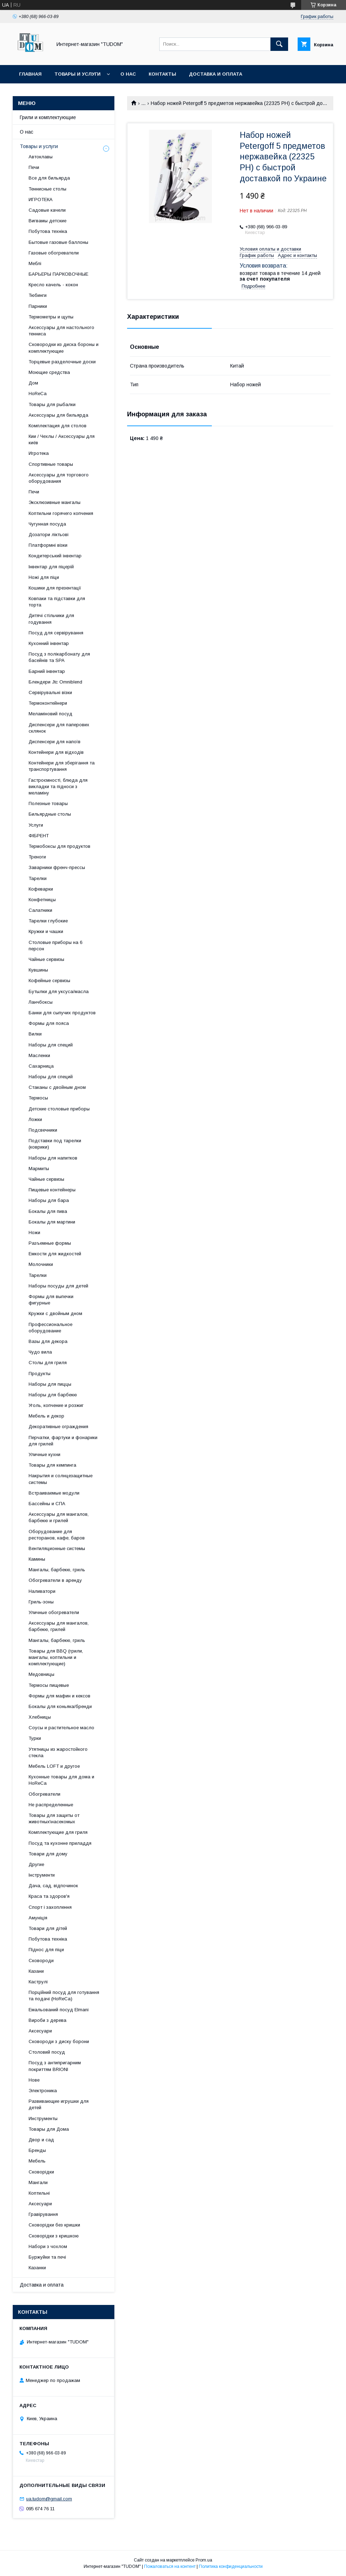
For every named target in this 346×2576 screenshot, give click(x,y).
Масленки (39, 1055)
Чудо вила (40, 1352)
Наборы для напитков (53, 1158)
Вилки (35, 1034)
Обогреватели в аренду (55, 1580)
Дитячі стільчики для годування (51, 618)
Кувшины (38, 970)
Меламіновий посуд (50, 713)
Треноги (37, 856)
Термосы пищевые (49, 1685)
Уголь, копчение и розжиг (56, 1405)
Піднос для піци (46, 1949)
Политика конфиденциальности (231, 2566)
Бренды (37, 2150)
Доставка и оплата (215, 74)
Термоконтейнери (48, 703)
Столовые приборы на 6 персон (55, 945)
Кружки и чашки (46, 931)
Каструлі (38, 1981)
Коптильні (39, 2193)
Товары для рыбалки (52, 404)
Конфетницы (42, 899)
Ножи (34, 1232)
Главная (30, 74)
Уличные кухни (44, 1454)
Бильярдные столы (50, 814)
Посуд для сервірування (56, 632)
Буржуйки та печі (47, 2257)
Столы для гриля (48, 1362)
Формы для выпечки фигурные (51, 1299)
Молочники (41, 1264)
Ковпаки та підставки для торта (57, 602)
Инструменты (43, 2118)
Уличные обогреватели (54, 1612)
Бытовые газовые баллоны (58, 242)
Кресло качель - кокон (53, 284)
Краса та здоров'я (49, 1896)
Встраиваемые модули (54, 1493)
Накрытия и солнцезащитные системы (61, 1479)
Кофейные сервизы (49, 980)
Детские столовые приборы (59, 1108)
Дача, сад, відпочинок (53, 1885)
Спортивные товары (51, 464)
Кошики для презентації (55, 588)
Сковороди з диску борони (59, 2041)
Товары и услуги (77, 74)
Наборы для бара (49, 1200)
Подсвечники (43, 1130)
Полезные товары (48, 803)
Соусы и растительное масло (61, 1727)
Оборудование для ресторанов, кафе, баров (57, 1535)
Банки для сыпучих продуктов (62, 1012)
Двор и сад (41, 2139)
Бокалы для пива (48, 1211)
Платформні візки (48, 545)
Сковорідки (41, 2172)
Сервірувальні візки (50, 692)
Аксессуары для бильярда (58, 415)
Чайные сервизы (46, 959)
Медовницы (41, 1674)
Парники (38, 306)
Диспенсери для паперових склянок (59, 728)
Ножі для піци (44, 577)
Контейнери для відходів (56, 752)
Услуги (36, 825)
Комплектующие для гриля (58, 1832)
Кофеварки (41, 889)
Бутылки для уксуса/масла (59, 991)
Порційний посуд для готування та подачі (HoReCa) (64, 1995)
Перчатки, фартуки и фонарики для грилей (63, 1441)
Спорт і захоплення (50, 1907)
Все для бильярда (49, 178)
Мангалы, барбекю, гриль (57, 1569)
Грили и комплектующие (48, 117)
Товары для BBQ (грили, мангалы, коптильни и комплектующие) (56, 1657)
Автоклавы (41, 156)
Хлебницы (40, 1717)
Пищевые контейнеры (52, 1189)
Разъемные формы (50, 1243)
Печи (34, 167)
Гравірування (43, 2214)
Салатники (40, 910)
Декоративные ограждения (58, 1426)
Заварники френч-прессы (57, 867)
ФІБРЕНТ (39, 835)
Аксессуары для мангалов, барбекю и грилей (59, 1517)
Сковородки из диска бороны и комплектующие (64, 347)
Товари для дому (48, 1853)
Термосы (38, 1098)
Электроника (43, 2090)
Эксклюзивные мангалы (54, 502)
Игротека (39, 453)
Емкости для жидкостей (55, 1253)
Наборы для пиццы (50, 1384)
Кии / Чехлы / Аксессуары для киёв (62, 439)
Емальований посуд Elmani (59, 2009)
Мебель (37, 2161)
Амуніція (38, 1917)
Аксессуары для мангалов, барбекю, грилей (59, 1626)
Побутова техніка (48, 231)
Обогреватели (44, 1794)
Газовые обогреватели (54, 253)
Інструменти (42, 1875)
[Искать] (279, 44)
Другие (36, 1864)
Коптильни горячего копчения (61, 513)
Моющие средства (49, 372)
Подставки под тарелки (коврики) (55, 1144)
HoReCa (38, 393)
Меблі (35, 263)
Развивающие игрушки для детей (59, 2104)
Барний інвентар (47, 671)
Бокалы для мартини (52, 1222)
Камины (37, 1559)
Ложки (35, 1119)
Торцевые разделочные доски (62, 361)
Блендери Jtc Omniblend (55, 682)
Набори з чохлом (48, 2246)
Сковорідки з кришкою (54, 2235)
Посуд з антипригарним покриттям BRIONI (55, 2066)
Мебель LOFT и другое (54, 1766)
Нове (34, 2080)
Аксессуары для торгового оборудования (59, 478)
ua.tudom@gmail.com (49, 2498)
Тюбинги (38, 295)
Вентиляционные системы (57, 1548)
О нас (128, 74)
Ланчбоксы (41, 1002)
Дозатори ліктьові (48, 534)
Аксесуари (40, 2031)
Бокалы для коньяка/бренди (60, 1706)
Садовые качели (47, 210)
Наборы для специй (51, 1045)
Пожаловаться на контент (170, 2566)
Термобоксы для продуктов (59, 846)
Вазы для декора (48, 1341)
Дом (33, 383)
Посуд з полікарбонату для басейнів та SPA (59, 657)
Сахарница (41, 1066)
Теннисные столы (47, 189)
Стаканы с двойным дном (57, 1087)
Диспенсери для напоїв (54, 741)
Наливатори (42, 1591)
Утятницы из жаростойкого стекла (58, 1752)
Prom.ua (204, 2560)
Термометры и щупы (51, 316)
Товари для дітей (48, 1928)
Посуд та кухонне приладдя (60, 1843)
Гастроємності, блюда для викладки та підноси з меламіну (58, 787)
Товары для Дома (49, 2129)
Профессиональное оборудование (50, 1327)
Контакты (162, 74)
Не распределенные (51, 1804)
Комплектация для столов (57, 425)
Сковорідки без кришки (54, 2225)
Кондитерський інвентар (55, 555)
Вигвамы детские (47, 220)
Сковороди (41, 1960)
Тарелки (38, 878)
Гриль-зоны (41, 1601)
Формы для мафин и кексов (59, 1695)
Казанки (37, 2267)
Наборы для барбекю (53, 1394)
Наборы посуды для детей (58, 1286)
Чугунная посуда (47, 524)
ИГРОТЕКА (41, 199)
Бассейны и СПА (47, 1503)
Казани (36, 1971)
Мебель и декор (46, 1416)
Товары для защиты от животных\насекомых (54, 1818)
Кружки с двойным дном (55, 1313)
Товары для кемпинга (52, 1465)
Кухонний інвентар (49, 643)
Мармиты (39, 1168)
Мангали (38, 2182)
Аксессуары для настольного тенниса (61, 330)
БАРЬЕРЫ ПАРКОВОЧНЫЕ (58, 274)
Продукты (39, 1373)
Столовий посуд (47, 2052)
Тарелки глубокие (48, 920)
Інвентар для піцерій (51, 566)
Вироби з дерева (47, 2020)
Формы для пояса (49, 1023)
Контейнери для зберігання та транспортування (62, 766)
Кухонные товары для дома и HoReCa (61, 1780)
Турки (35, 1738)
